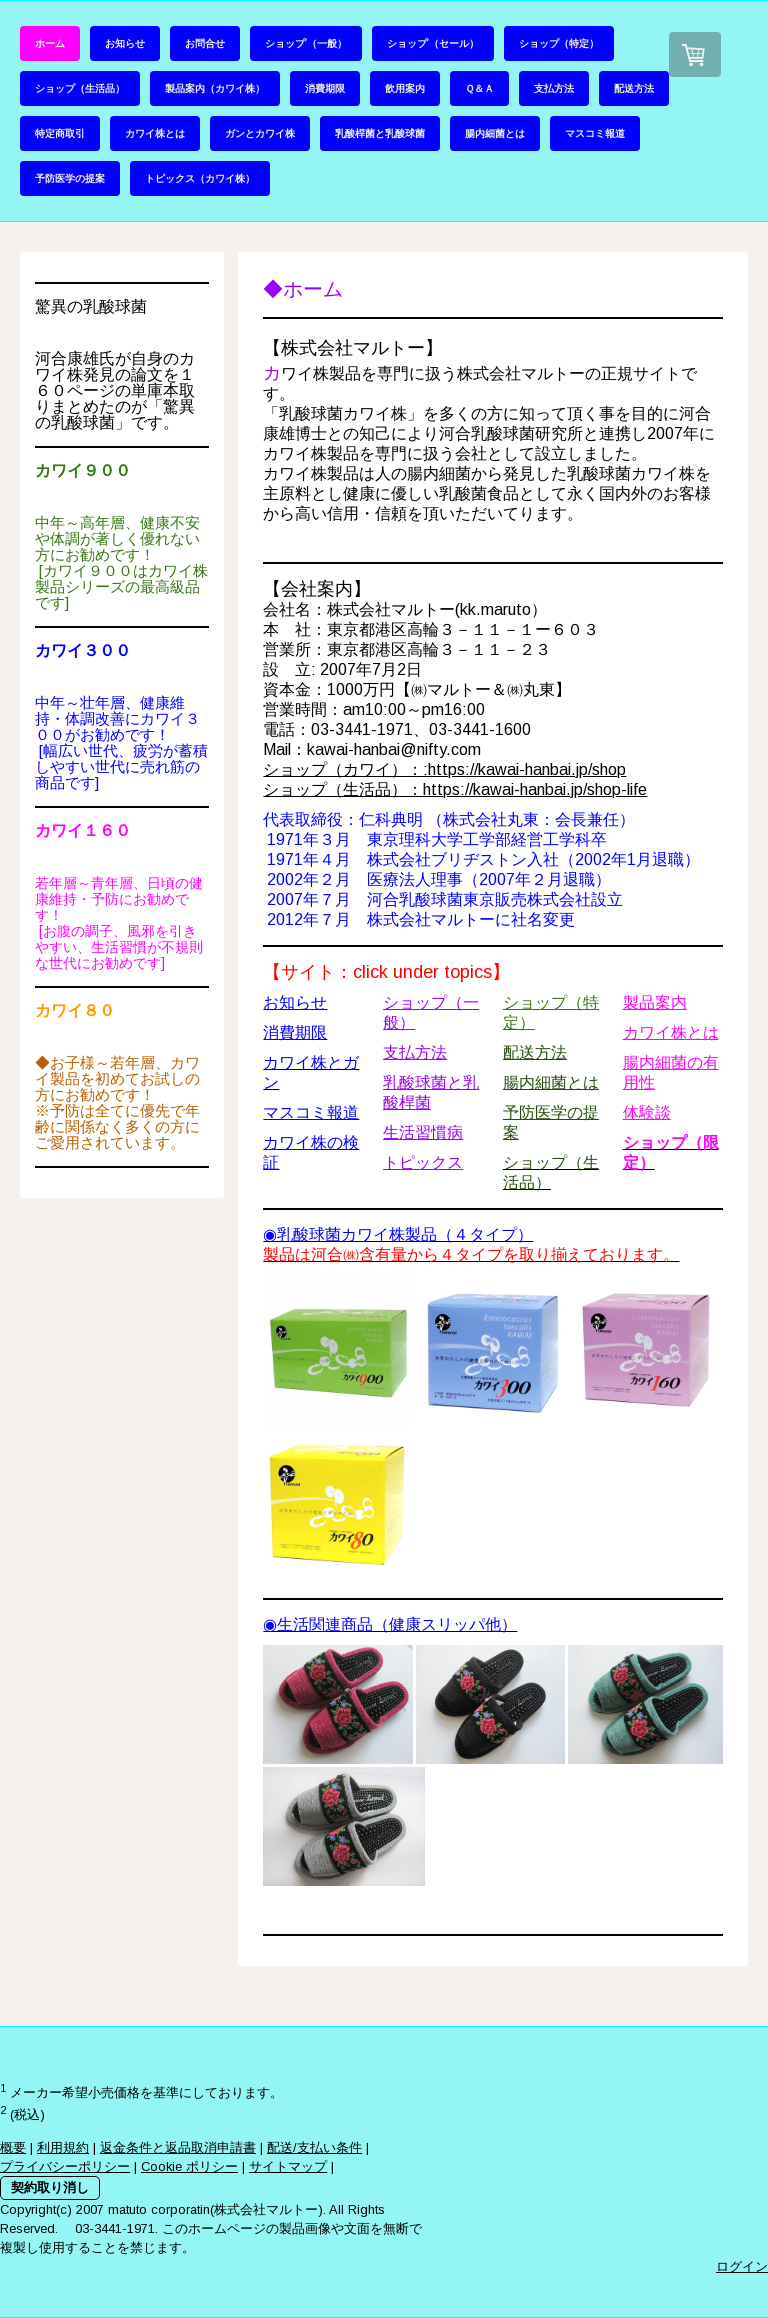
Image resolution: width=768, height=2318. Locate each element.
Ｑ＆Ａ (479, 88)
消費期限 (325, 88)
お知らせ (125, 43)
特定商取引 (60, 133)
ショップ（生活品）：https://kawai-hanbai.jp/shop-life (455, 789)
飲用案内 (405, 88)
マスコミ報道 (595, 133)
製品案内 (655, 1002)
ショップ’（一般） (306, 43)
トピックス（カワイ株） (200, 178)
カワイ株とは (155, 133)
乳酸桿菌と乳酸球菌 (380, 133)
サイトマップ (288, 2166)
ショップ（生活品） (80, 88)
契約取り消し (50, 2187)
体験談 (647, 1112)
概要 (13, 2147)
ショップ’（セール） (433, 43)
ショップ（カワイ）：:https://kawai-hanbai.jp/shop (444, 769)
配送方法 (634, 88)
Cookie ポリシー (189, 2166)
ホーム (50, 43)
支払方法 (554, 88)
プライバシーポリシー (65, 2166)
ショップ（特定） (559, 43)
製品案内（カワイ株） (215, 88)
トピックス (423, 1162)
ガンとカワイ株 (260, 133)
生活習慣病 (423, 1132)
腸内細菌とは (495, 133)
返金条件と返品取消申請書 (178, 2147)
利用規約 (63, 2147)
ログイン (742, 2266)
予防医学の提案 (70, 178)
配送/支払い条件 (314, 2147)
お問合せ (205, 43)
